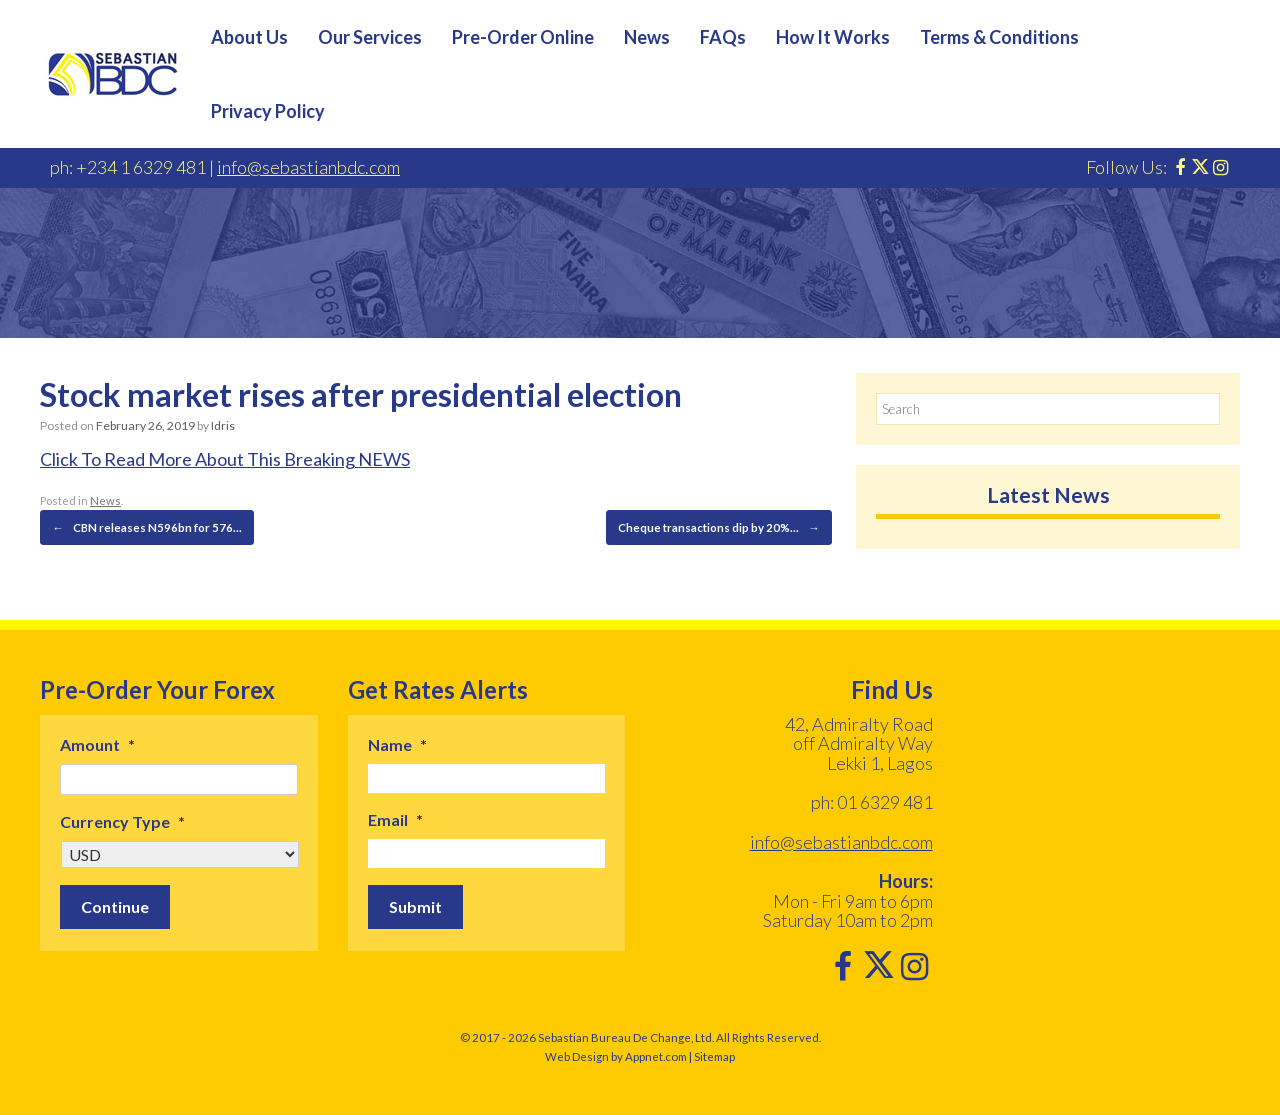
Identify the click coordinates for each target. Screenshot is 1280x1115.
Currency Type (122, 819)
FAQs (723, 37)
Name (397, 742)
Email (395, 817)
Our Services (370, 37)
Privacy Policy (268, 111)
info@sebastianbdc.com (308, 167)
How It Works (833, 37)
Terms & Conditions (999, 37)
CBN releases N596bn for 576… (139, 527)
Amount (97, 742)
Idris (222, 425)
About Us (249, 37)
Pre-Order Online (523, 37)
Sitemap (714, 1055)
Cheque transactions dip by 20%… (723, 527)
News (647, 37)
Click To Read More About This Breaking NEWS (225, 459)
